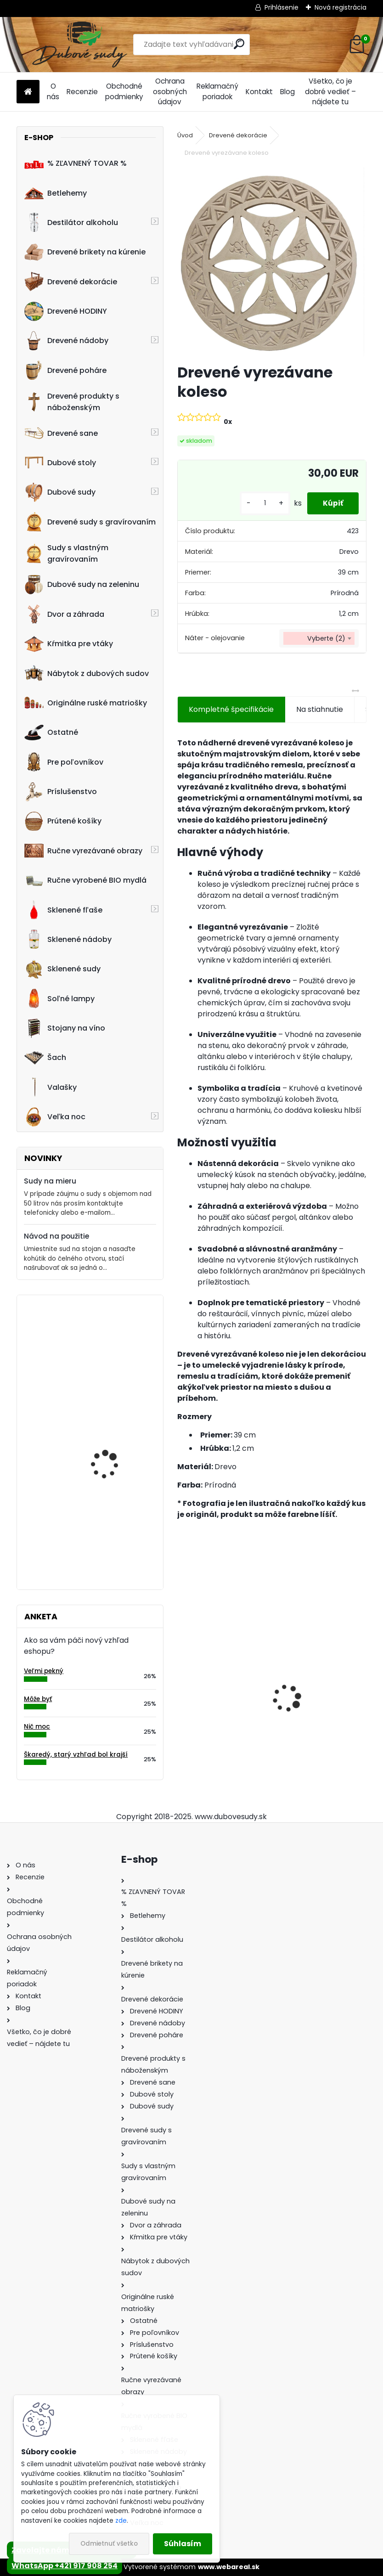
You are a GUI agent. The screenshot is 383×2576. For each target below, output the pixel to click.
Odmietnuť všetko (109, 2543)
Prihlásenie (282, 7)
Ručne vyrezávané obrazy (83, 850)
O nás (53, 91)
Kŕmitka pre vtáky (68, 644)
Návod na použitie (56, 1236)
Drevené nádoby (66, 340)
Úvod (185, 135)
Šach (45, 1057)
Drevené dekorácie (70, 281)
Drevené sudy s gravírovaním (90, 521)
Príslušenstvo (60, 791)
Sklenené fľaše (63, 909)
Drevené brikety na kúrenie (85, 252)
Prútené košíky (62, 821)
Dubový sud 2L (210, 1716)
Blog (287, 91)
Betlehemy (55, 193)
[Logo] (80, 45)
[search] (239, 44)
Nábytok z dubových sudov (86, 673)
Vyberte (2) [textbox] (326, 638)
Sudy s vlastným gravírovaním (66, 553)
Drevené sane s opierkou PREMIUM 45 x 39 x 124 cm (319, 1690)
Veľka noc (54, 1117)
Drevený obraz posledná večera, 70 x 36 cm (116, 1524)
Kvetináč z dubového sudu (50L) (110, 1342)
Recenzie (82, 91)
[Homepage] (28, 92)
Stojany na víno (64, 1028)
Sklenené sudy (62, 969)
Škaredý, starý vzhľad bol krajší (76, 1754)
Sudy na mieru (50, 1181)
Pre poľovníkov (63, 762)
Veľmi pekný (43, 1671)
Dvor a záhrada (64, 614)
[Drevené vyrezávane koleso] (271, 261)
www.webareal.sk (228, 2566)
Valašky (50, 1087)
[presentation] (182, 1682)
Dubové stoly (60, 462)
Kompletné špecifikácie (231, 709)
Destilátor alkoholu (71, 222)
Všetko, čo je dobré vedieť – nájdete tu (330, 91)
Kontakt (259, 91)
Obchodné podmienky (124, 91)
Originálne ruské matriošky (85, 702)
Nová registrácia (340, 7)
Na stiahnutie (319, 709)
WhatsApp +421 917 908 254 (64, 2565)
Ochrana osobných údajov (170, 91)
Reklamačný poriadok (217, 91)
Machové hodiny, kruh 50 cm (117, 1433)
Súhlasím (182, 2543)
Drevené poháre (65, 370)
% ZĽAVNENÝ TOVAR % (75, 163)
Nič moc (37, 1726)
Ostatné (51, 732)
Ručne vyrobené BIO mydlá (85, 880)
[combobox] (319, 638)
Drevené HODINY (65, 311)
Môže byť (38, 1699)
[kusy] (259, 503)
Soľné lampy (59, 998)
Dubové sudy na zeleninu (81, 584)
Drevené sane (61, 433)
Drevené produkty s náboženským (71, 402)
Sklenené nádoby (68, 939)
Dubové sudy (60, 492)
